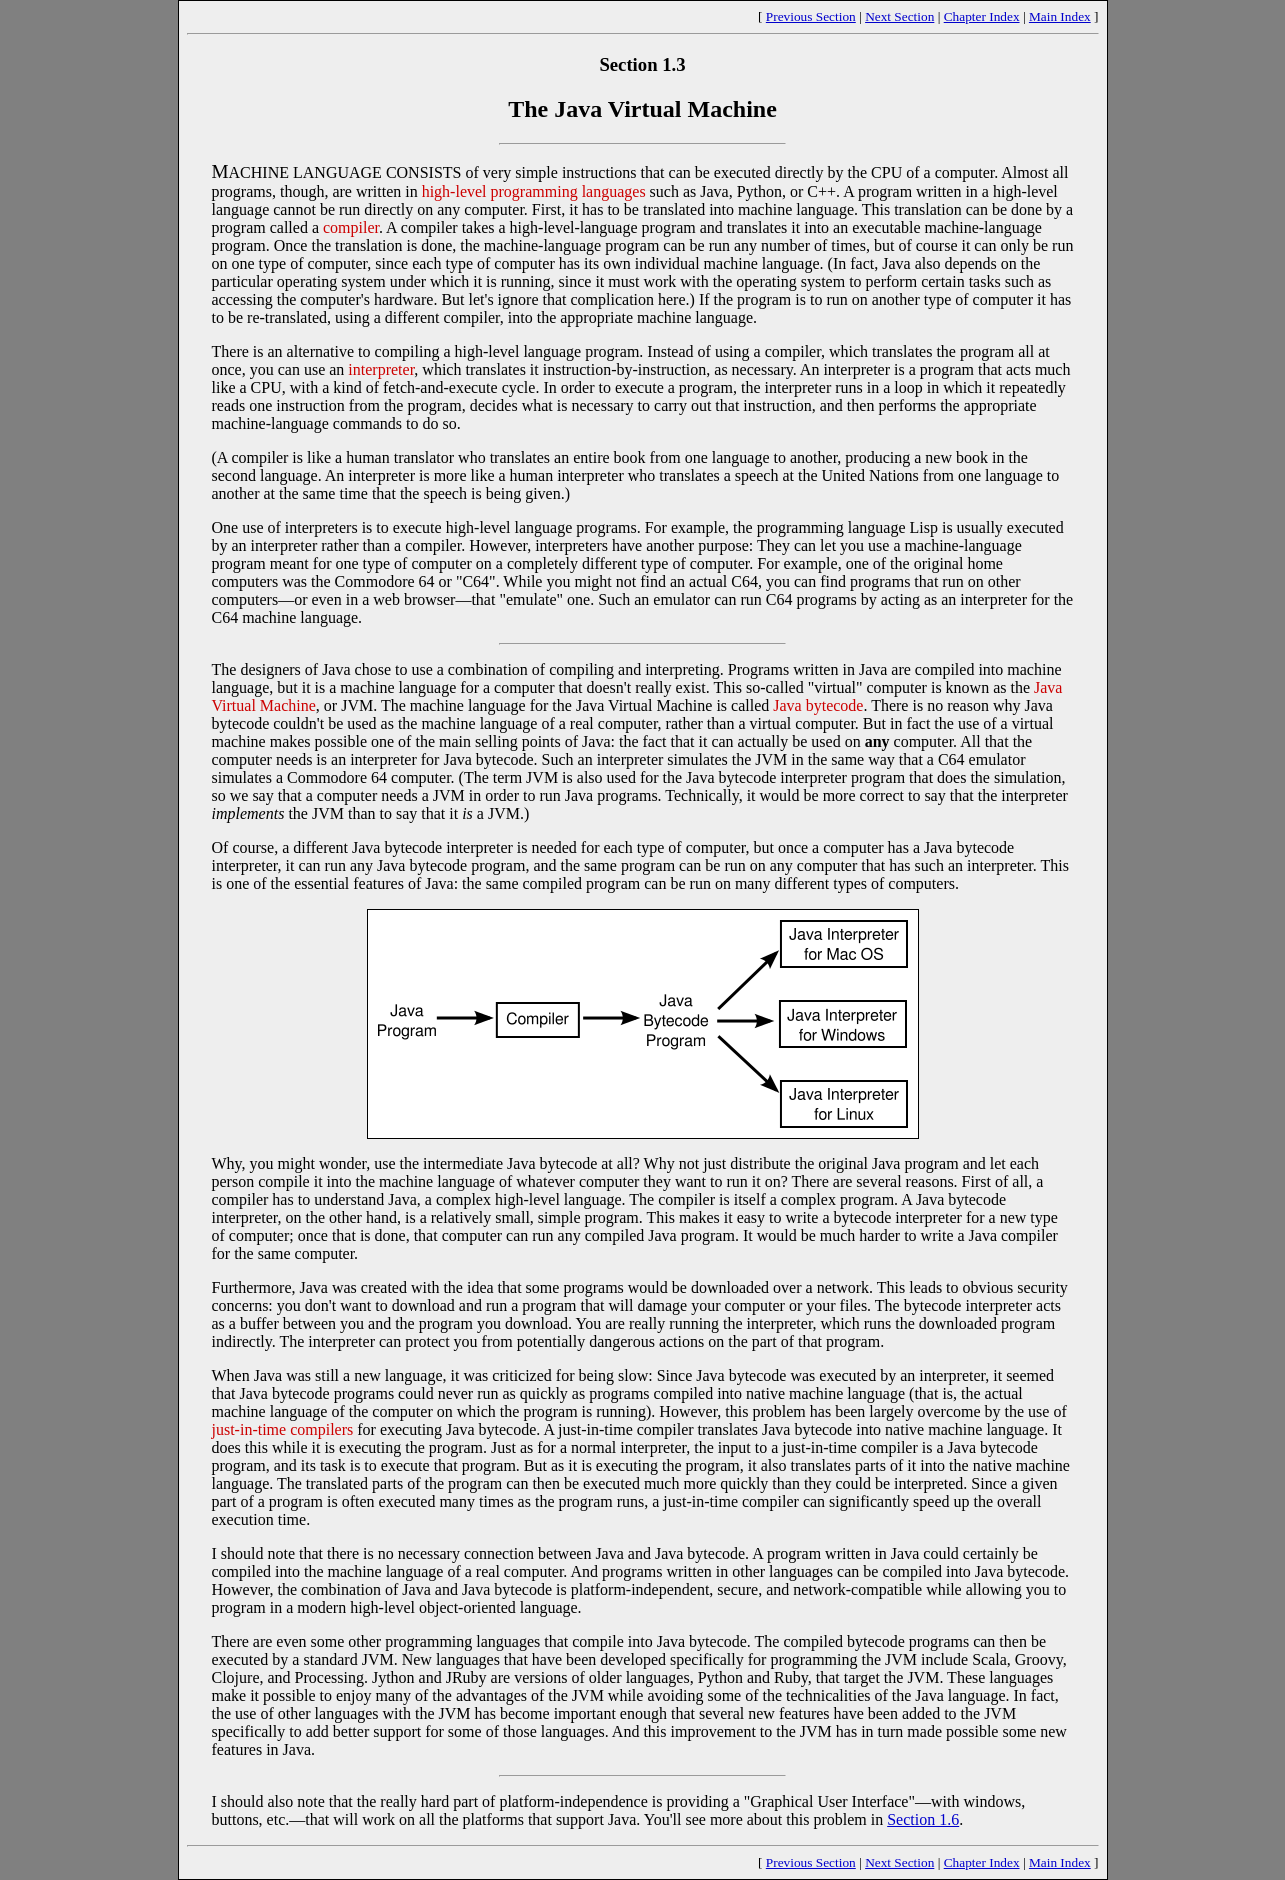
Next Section (899, 16)
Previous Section (811, 16)
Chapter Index (982, 16)
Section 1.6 (923, 1819)
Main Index (1060, 16)
